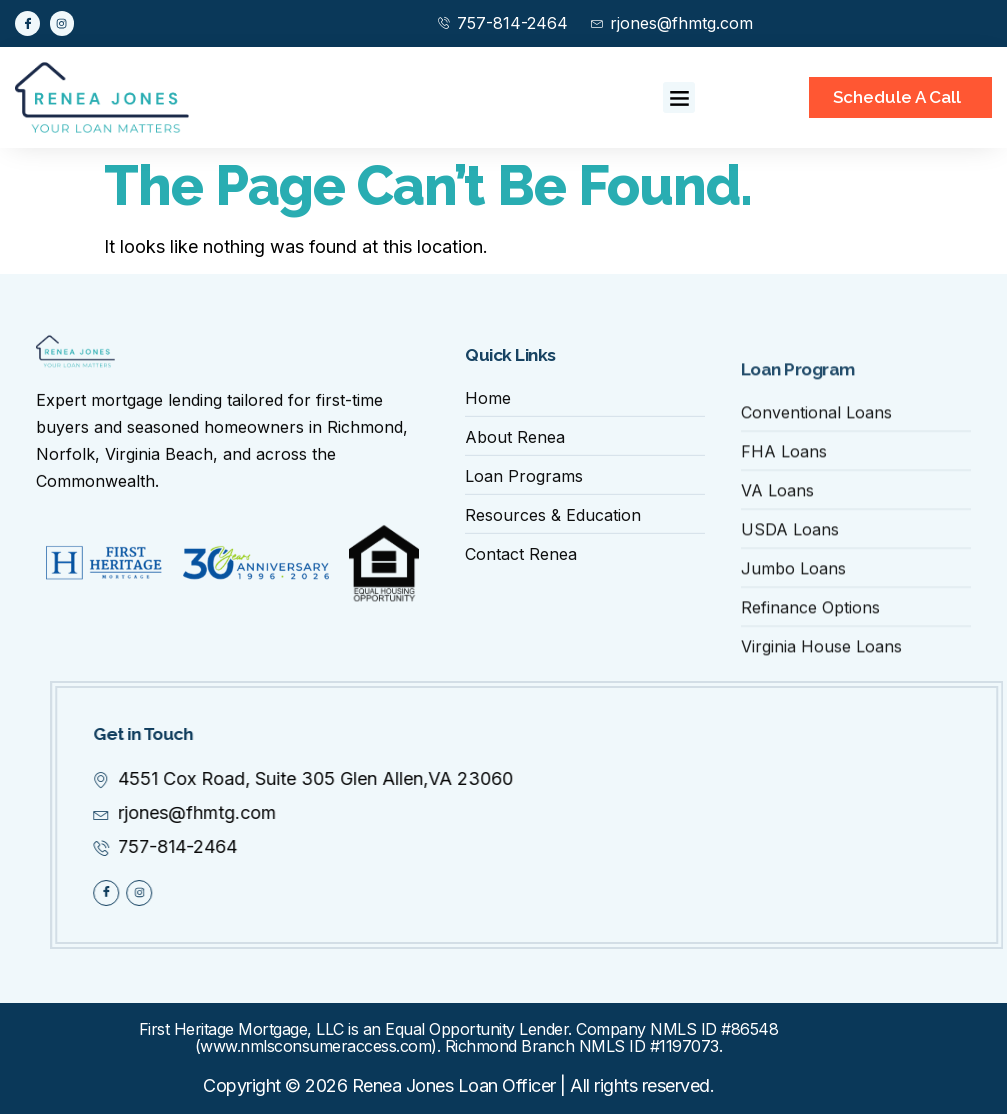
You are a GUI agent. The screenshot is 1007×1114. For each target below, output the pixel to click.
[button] (679, 98)
